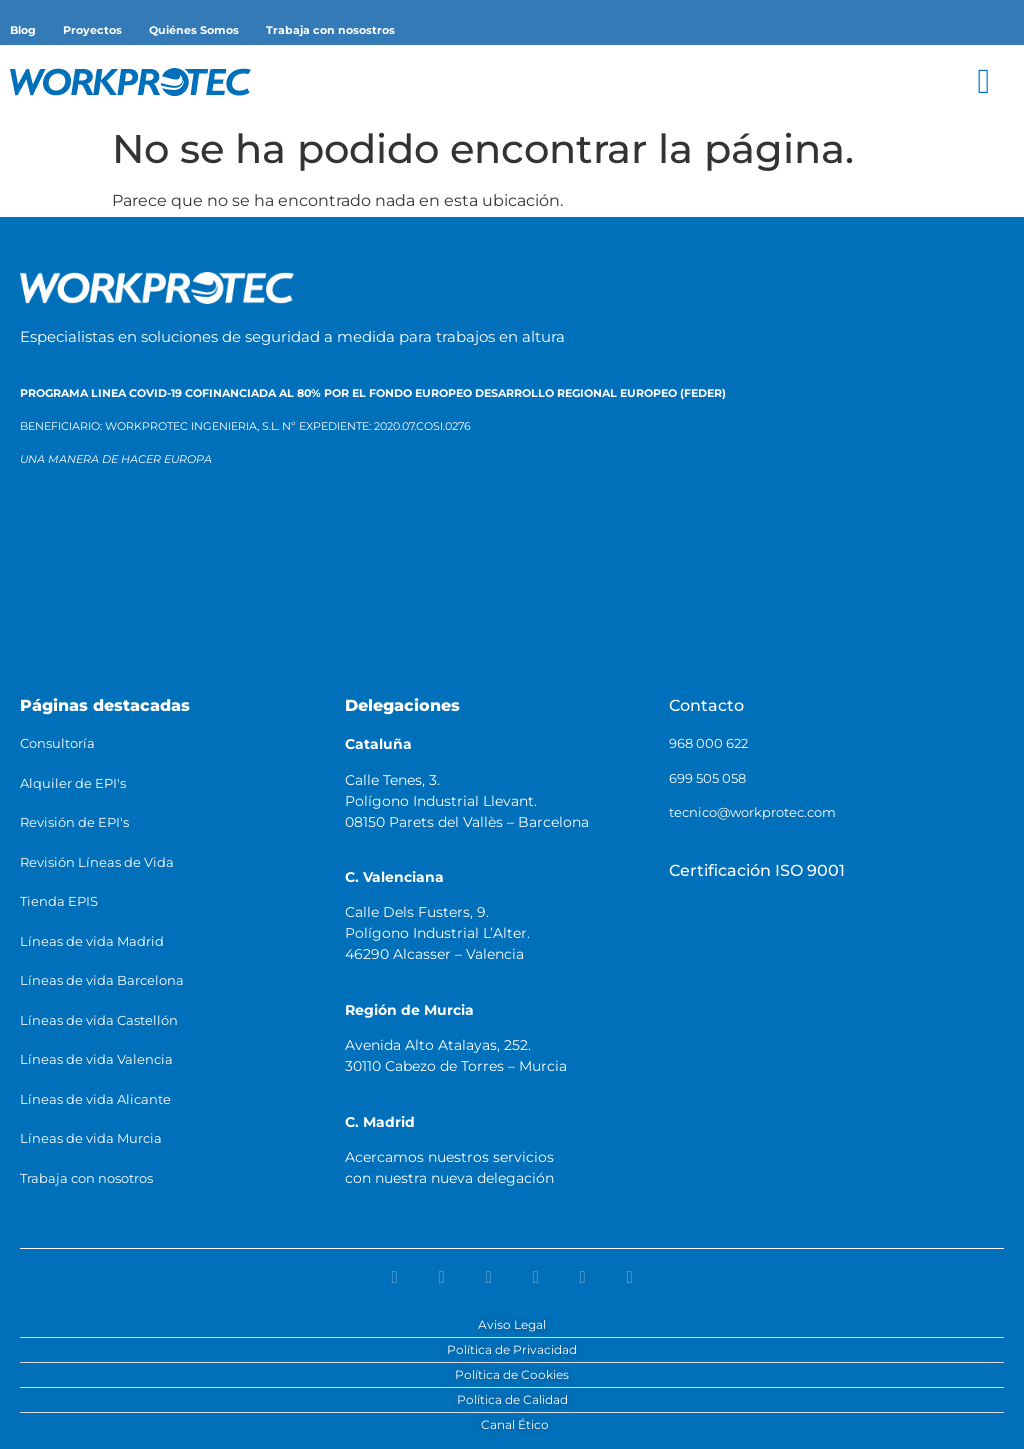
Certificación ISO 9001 (757, 870)
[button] (984, 81)
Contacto (706, 705)
